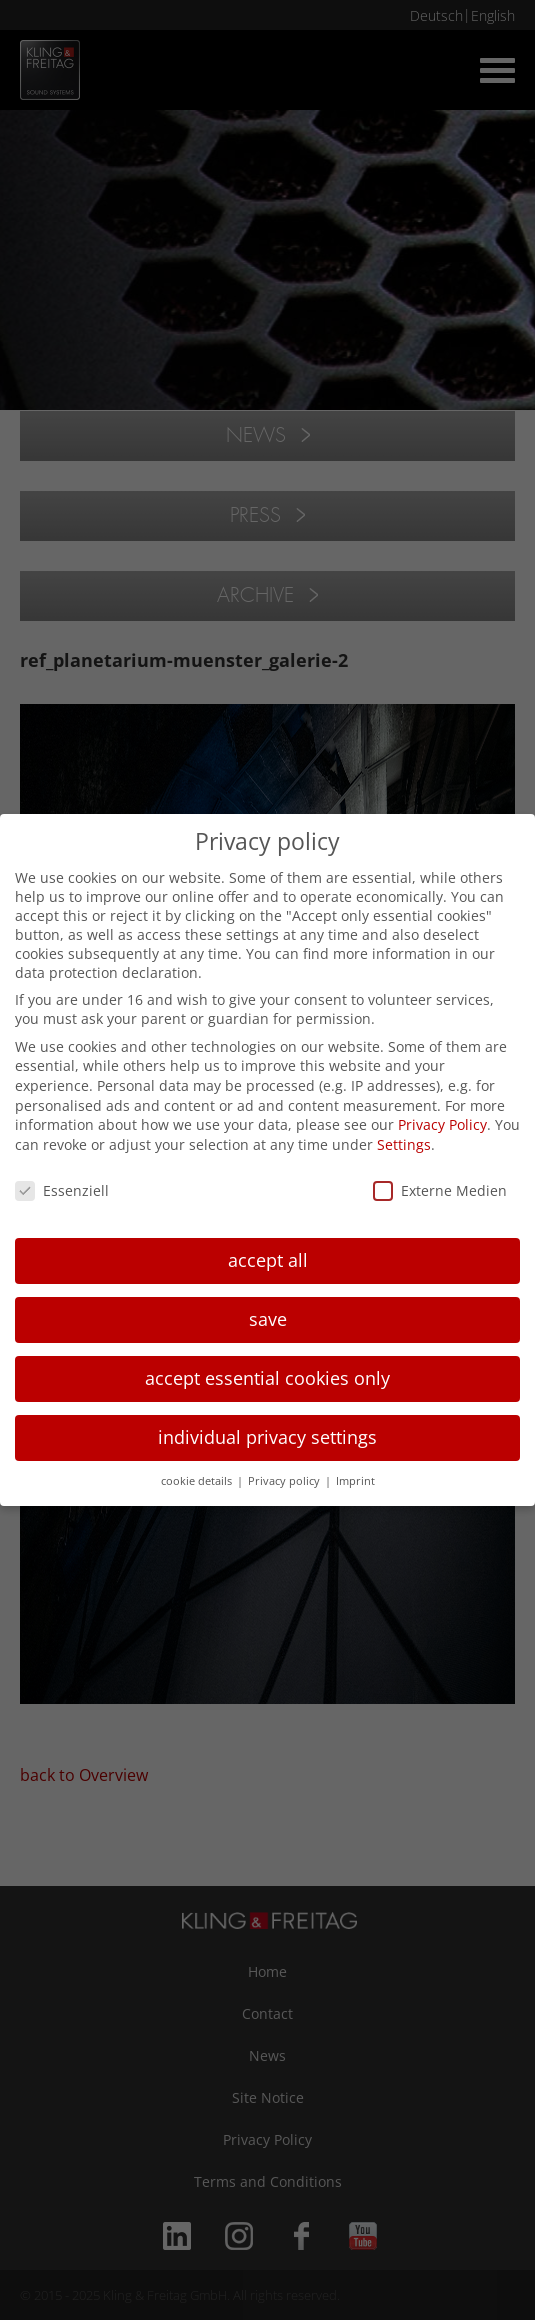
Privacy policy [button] (285, 1481)
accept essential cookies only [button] (267, 1378)
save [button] (268, 1319)
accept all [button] (268, 1260)
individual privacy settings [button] (267, 1437)
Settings (404, 1144)
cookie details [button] (198, 1481)
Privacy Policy (442, 1124)
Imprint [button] (355, 1481)
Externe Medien (440, 1190)
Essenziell (62, 1190)
